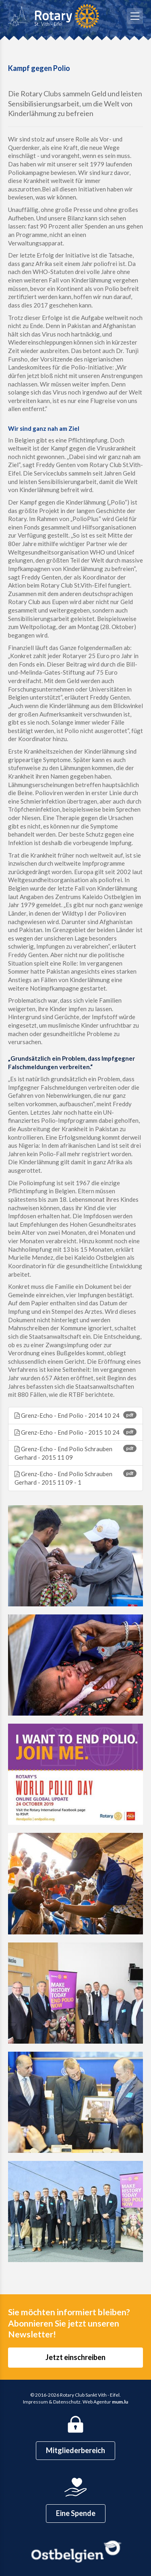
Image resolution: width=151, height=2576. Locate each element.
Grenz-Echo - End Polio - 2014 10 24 (75, 1415)
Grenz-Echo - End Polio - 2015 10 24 (75, 1432)
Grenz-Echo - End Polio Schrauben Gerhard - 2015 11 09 (75, 1453)
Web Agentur (97, 2402)
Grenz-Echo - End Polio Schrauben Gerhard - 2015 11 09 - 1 (75, 1478)
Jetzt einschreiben (75, 2357)
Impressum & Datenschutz (52, 2402)
